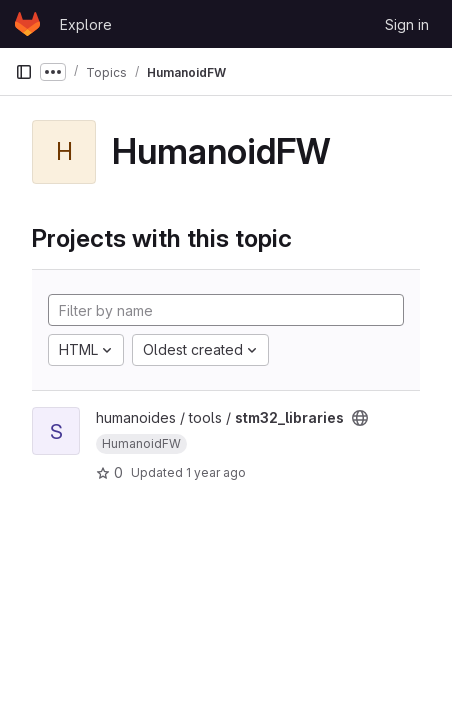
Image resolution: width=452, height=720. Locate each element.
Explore (86, 24)
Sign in (407, 24)
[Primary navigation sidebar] (24, 72)
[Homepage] (27, 24)
